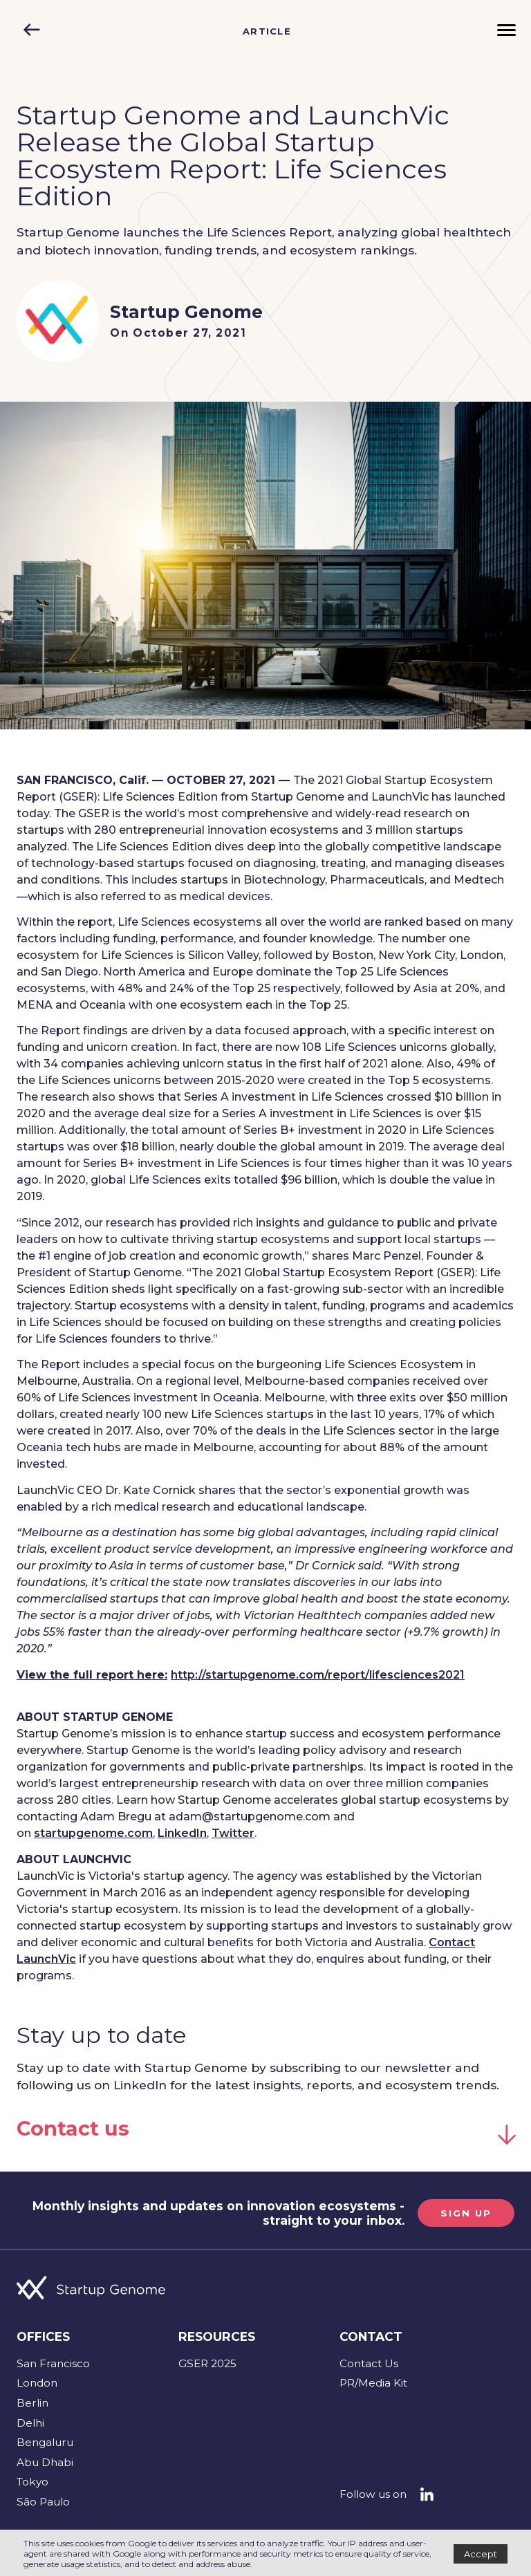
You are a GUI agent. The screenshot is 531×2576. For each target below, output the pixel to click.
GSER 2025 (207, 2363)
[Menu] (506, 31)
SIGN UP (466, 2213)
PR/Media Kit (373, 2382)
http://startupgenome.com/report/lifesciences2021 (318, 1674)
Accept (480, 2553)
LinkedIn (182, 1833)
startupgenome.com (93, 1833)
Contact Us (368, 2363)
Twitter (233, 1833)
